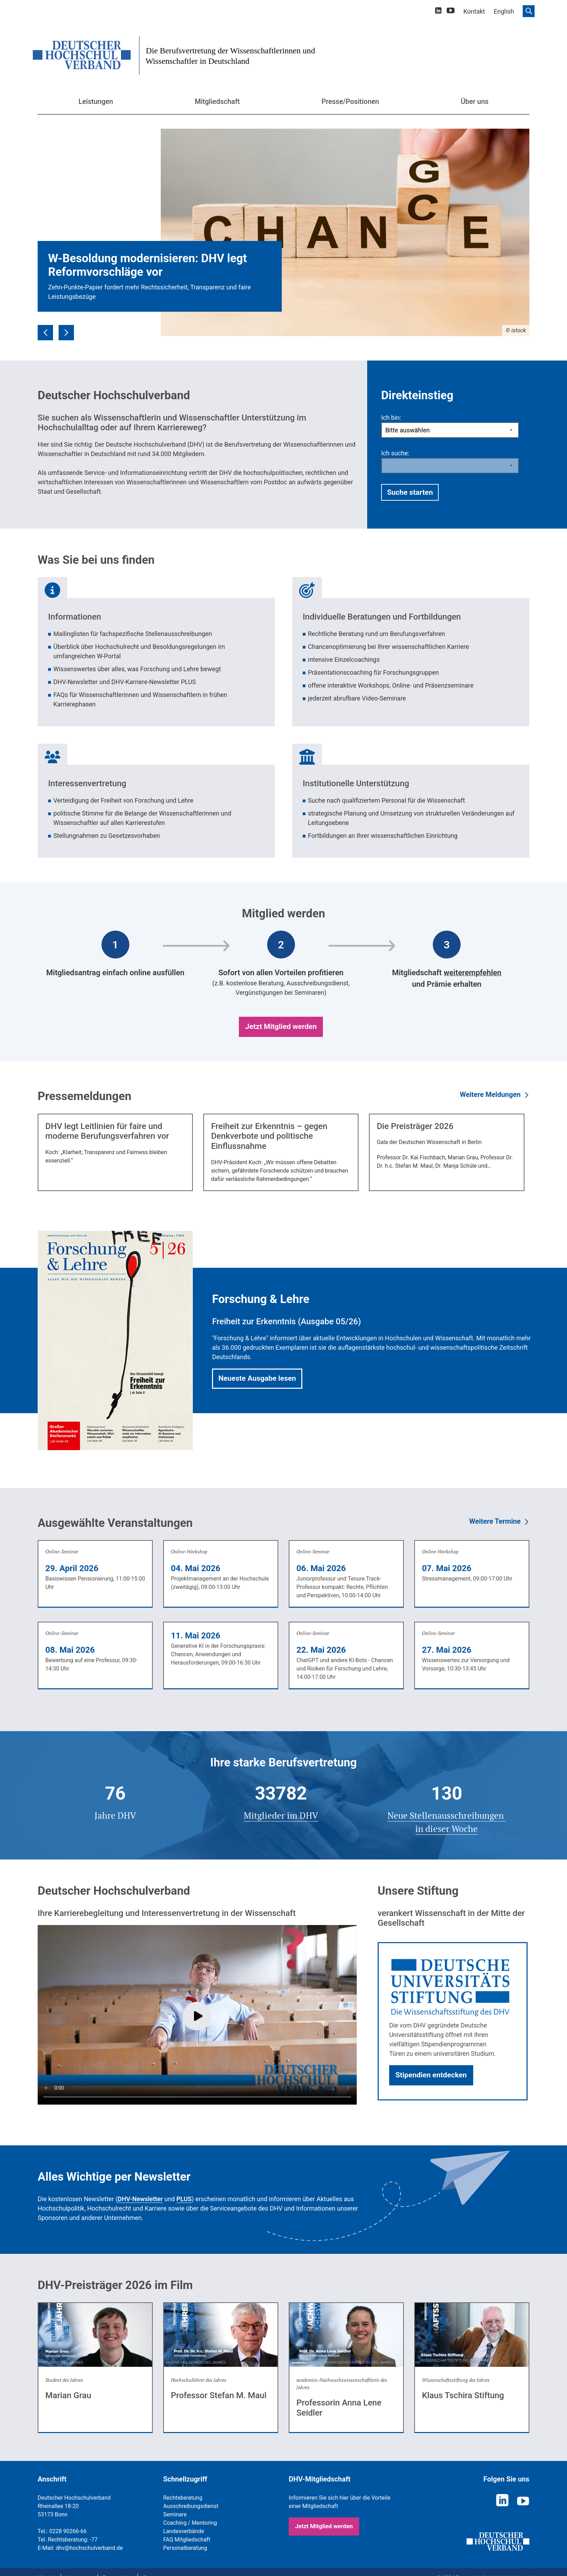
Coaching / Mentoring (190, 2523)
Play (197, 2016)
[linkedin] (438, 11)
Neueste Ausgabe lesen (257, 1378)
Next (66, 328)
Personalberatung (185, 2548)
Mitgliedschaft (217, 101)
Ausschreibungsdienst (190, 2506)
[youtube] (451, 11)
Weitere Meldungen (490, 1094)
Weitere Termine (495, 1521)
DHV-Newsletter (140, 2199)
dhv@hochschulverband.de (89, 2548)
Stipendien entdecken (431, 2075)
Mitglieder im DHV (281, 1815)
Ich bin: (391, 417)
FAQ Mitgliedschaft (186, 2539)
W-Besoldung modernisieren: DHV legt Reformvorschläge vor (147, 265)
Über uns (475, 101)
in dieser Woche (446, 1828)
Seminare (175, 2514)
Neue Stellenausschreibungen (446, 1815)
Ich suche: (395, 453)
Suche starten (410, 492)
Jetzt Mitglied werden (281, 1026)
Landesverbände (183, 2531)
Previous (45, 328)
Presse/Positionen (350, 101)
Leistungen (95, 101)
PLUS (184, 2199)
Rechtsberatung (182, 2497)
